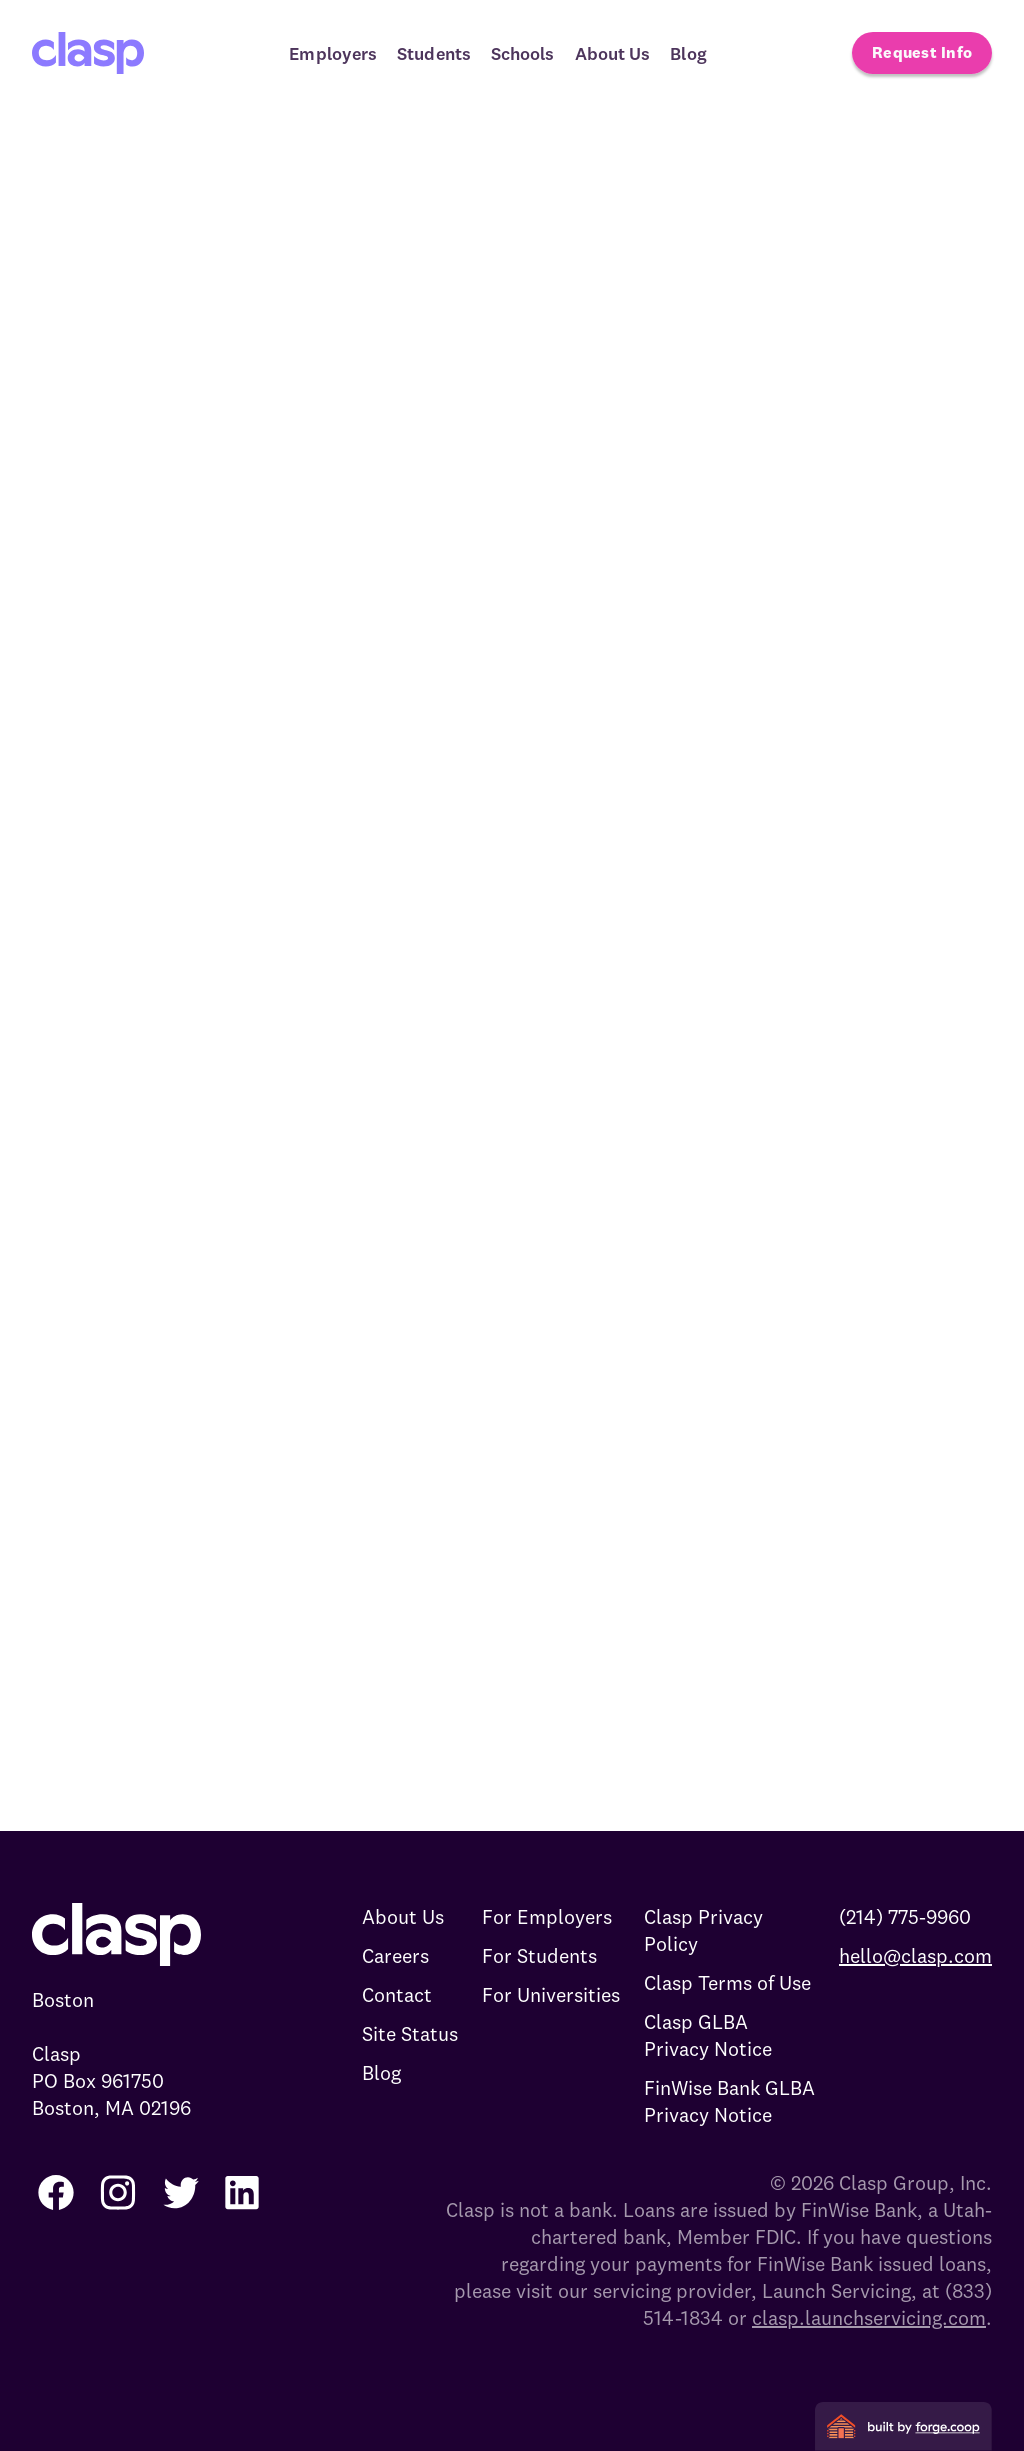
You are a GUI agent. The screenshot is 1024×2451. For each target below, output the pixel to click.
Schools (523, 53)
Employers (333, 53)
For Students (539, 1955)
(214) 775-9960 (905, 1916)
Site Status (410, 2033)
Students (434, 53)
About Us (613, 53)
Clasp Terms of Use (727, 1982)
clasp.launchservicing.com (869, 2317)
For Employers (547, 1916)
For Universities (551, 1994)
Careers (395, 1955)
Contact (397, 1994)
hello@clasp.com (915, 1955)
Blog (688, 53)
